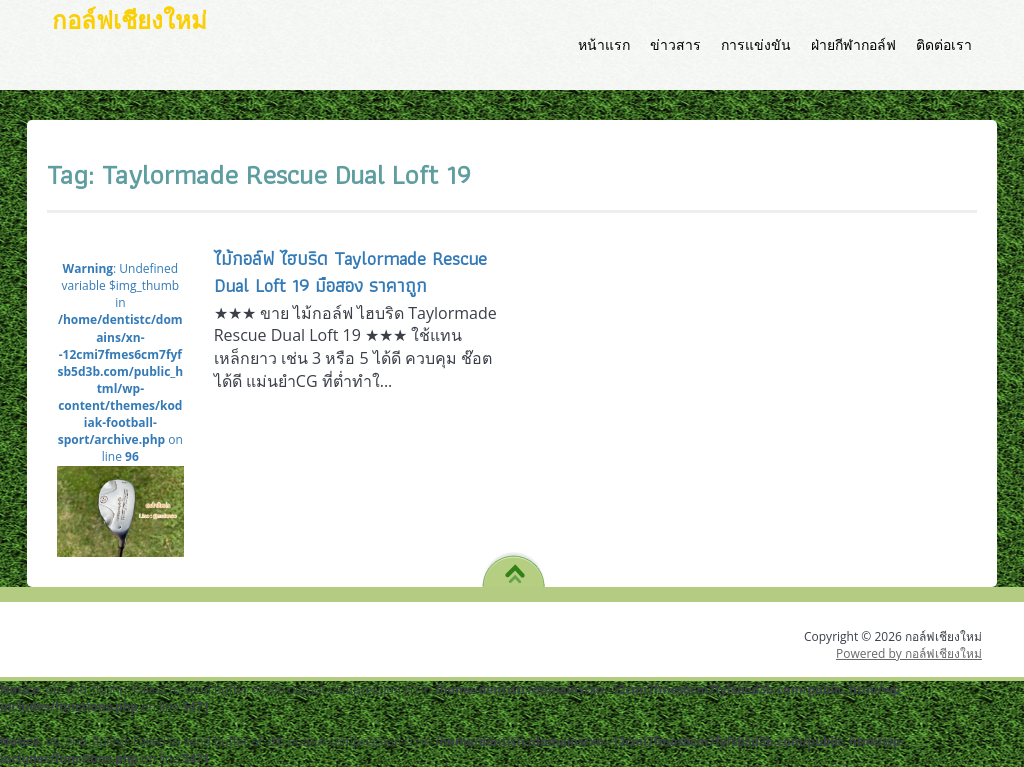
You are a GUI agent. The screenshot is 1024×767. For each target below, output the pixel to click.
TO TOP (514, 567)
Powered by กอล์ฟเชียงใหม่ (909, 653)
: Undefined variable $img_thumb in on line (120, 389)
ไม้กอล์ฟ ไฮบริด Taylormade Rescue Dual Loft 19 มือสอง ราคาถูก (350, 272)
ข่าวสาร (675, 44)
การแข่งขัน (756, 44)
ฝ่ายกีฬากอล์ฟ (853, 44)
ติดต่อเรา (944, 44)
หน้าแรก (604, 44)
